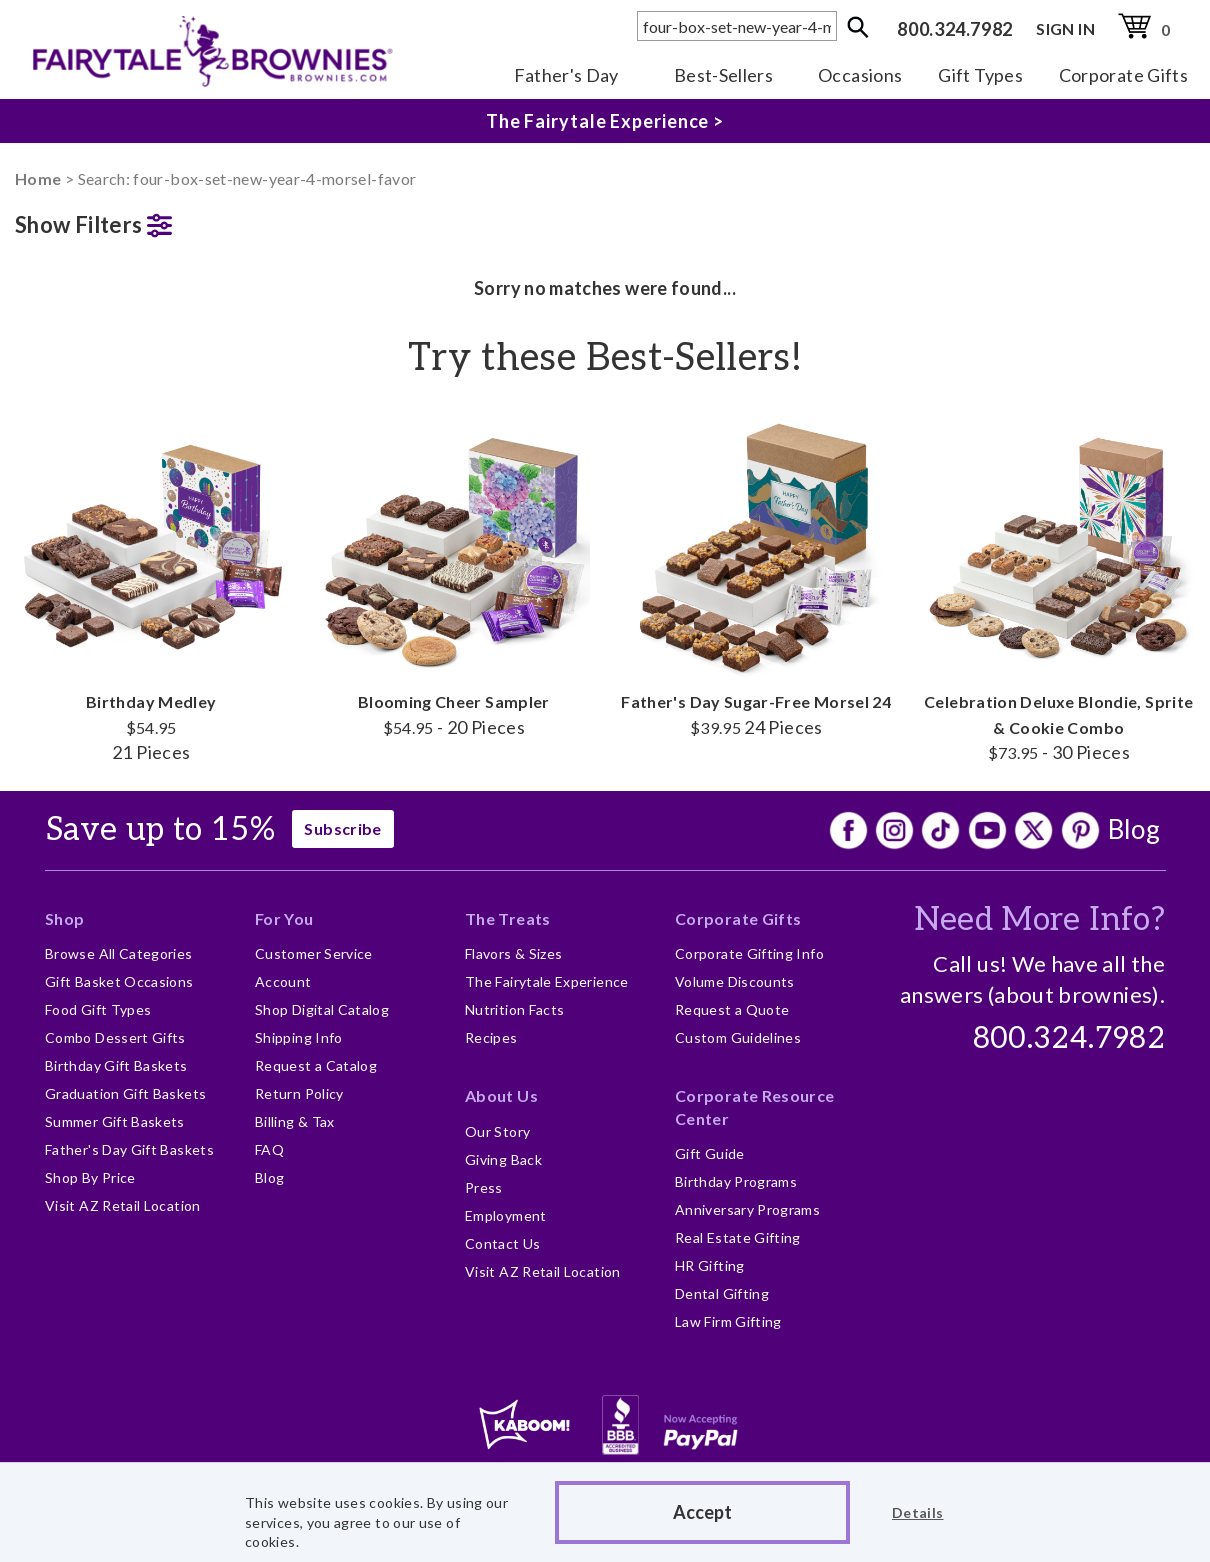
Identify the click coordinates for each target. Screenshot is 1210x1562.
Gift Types (980, 75)
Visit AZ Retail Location (123, 1205)
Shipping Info (299, 1037)
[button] (151, 220)
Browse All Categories (119, 953)
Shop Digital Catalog (322, 1009)
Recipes (491, 1037)
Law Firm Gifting (728, 1321)
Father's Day (566, 75)
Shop (64, 918)
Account (283, 981)
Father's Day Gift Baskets (129, 1149)
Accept (702, 1512)
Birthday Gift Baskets (116, 1065)
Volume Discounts (735, 981)
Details (918, 1512)
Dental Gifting (722, 1293)
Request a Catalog (316, 1065)
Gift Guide (710, 1153)
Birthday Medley (151, 587)
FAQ (269, 1149)
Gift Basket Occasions (119, 981)
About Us (501, 1095)
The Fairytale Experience (547, 981)
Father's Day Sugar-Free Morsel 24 (756, 574)
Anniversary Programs (747, 1209)
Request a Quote (732, 1009)
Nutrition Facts (514, 1009)
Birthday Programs (736, 1181)
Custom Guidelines (738, 1037)
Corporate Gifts (1123, 75)
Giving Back (503, 1159)
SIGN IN (1065, 28)
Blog (1134, 829)
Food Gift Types (98, 1009)
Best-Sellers (723, 75)
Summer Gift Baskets (115, 1121)
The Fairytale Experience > (605, 121)
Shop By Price (90, 1177)
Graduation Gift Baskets (125, 1093)
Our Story (497, 1131)
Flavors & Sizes (513, 953)
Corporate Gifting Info (749, 953)
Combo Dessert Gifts (115, 1037)
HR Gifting (710, 1265)
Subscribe (342, 828)
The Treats (508, 918)
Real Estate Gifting (738, 1237)
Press (484, 1187)
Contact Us (503, 1243)
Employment (506, 1215)
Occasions (860, 75)
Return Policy (299, 1093)
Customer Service (314, 953)
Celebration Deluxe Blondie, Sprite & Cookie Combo (1059, 587)
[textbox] (737, 26)
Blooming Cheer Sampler (454, 574)
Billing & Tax (295, 1121)
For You (284, 918)
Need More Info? (1039, 920)
